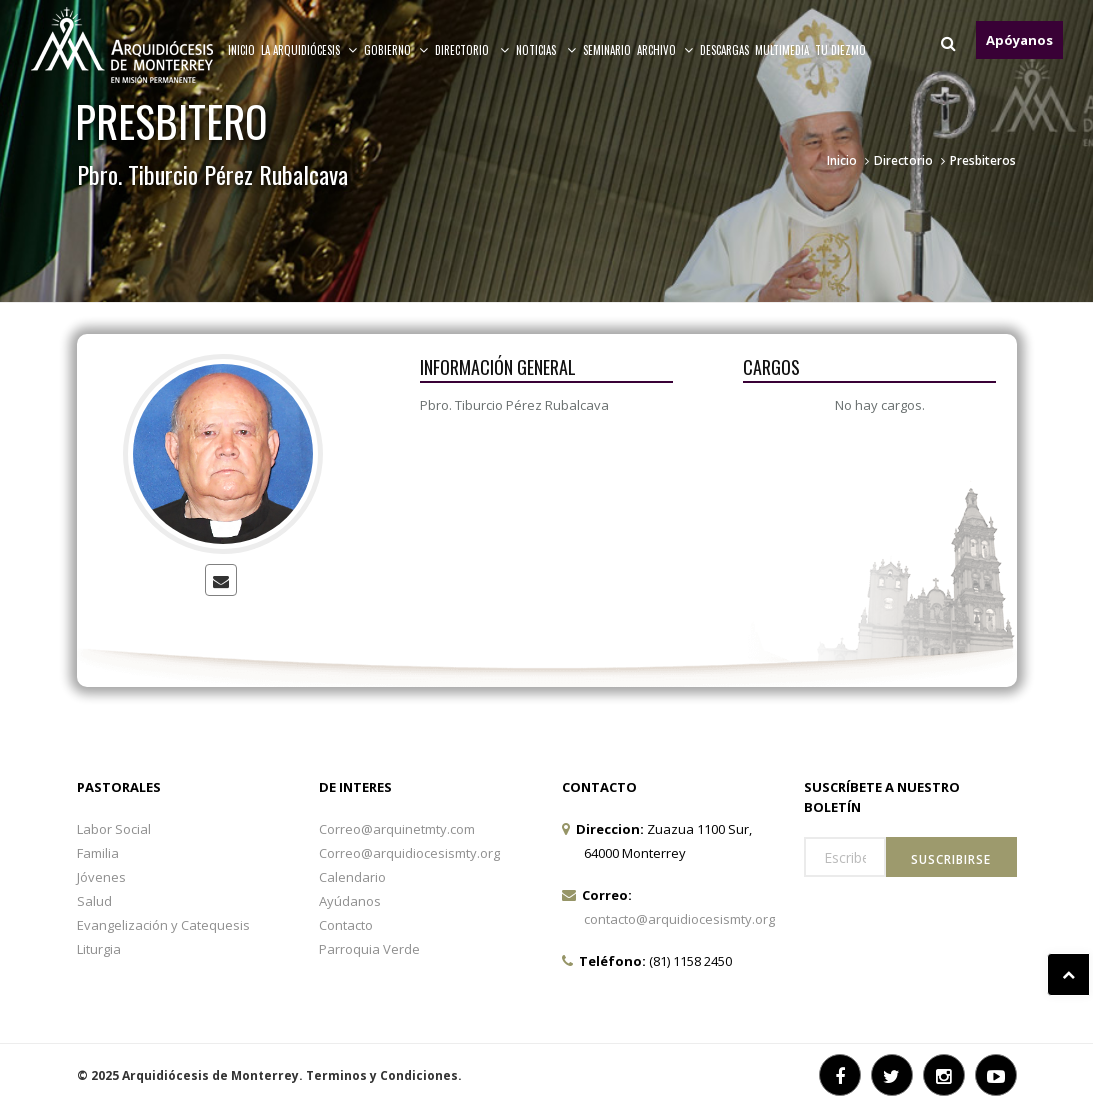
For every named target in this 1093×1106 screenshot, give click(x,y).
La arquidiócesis (309, 50)
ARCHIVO (665, 50)
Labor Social (114, 829)
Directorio (472, 50)
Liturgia (99, 949)
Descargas (724, 50)
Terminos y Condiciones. (384, 1075)
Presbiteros (983, 160)
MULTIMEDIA (782, 50)
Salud (94, 901)
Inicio (241, 50)
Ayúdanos (350, 901)
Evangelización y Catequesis (163, 925)
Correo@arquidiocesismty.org (409, 853)
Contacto (346, 925)
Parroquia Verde (369, 949)
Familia (98, 853)
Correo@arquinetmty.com (397, 829)
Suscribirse (951, 859)
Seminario (607, 50)
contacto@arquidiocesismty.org (679, 919)
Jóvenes (101, 877)
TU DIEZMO (840, 50)
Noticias (546, 50)
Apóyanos (1019, 40)
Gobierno (396, 50)
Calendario (352, 877)
